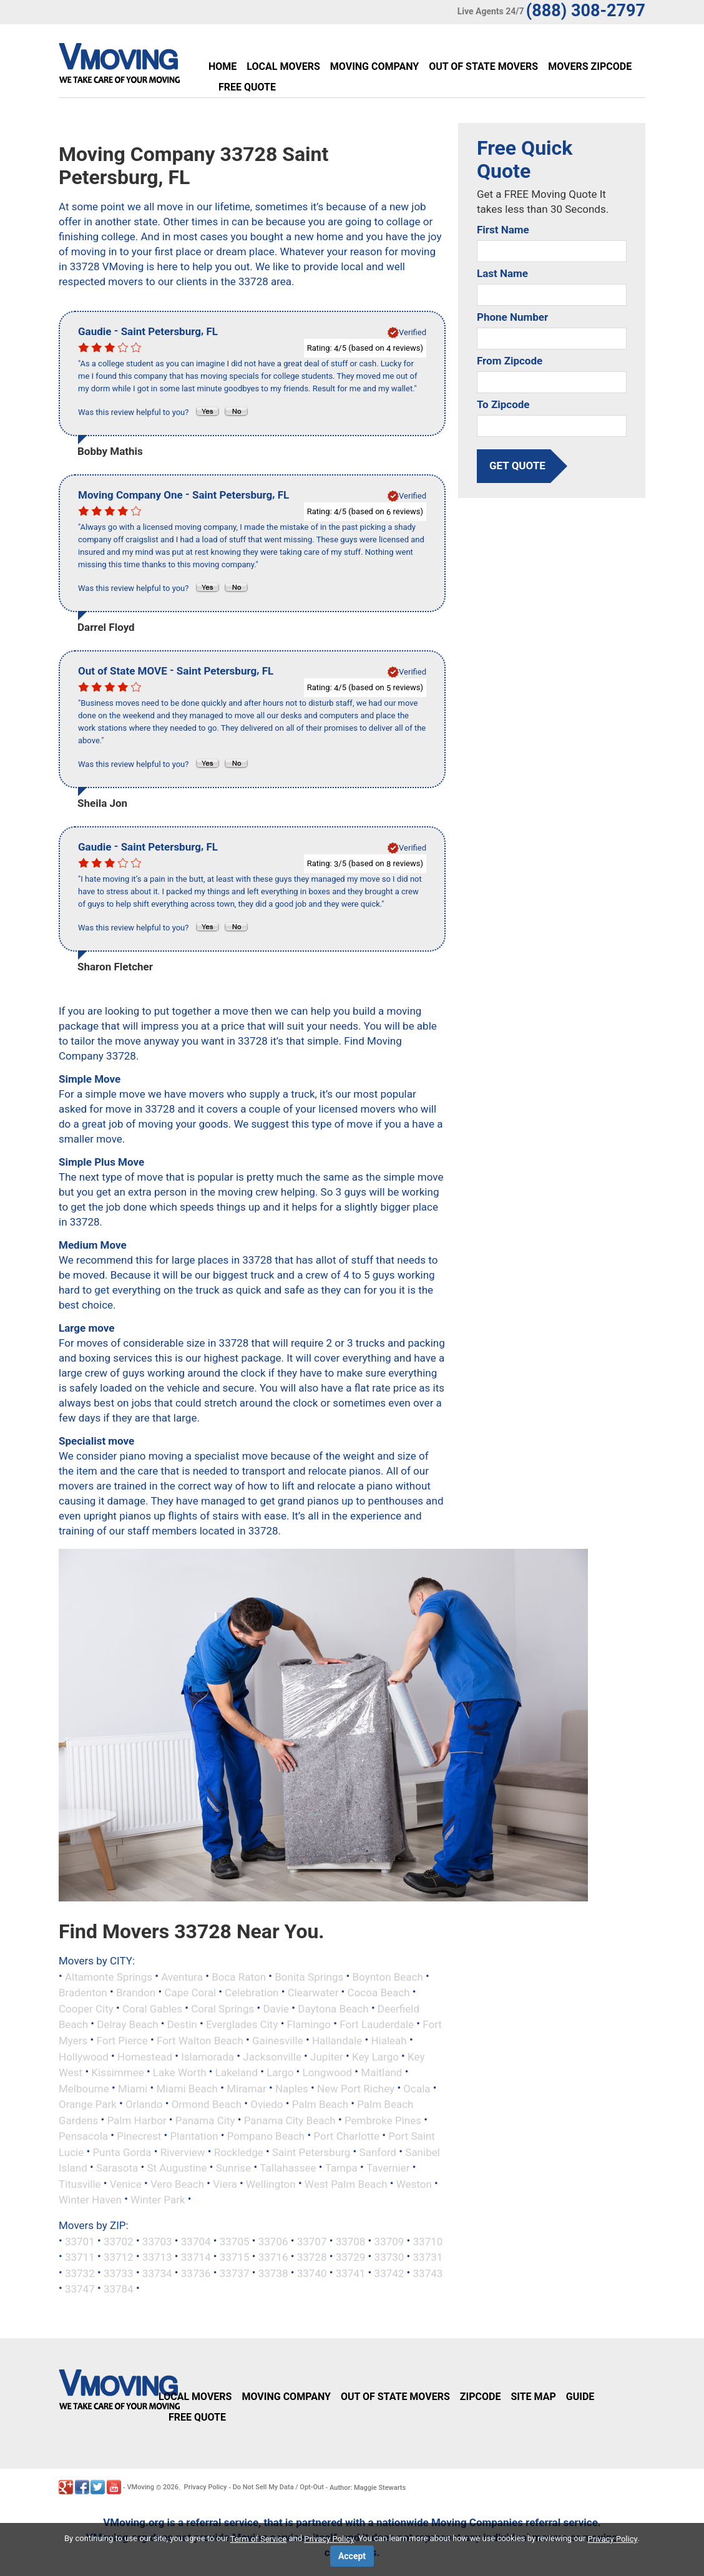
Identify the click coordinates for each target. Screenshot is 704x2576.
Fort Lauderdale (377, 2024)
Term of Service (258, 2539)
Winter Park (157, 2199)
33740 (312, 2272)
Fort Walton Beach (200, 2040)
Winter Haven (90, 2199)
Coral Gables (152, 2008)
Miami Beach (187, 2088)
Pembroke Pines (383, 2120)
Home (222, 66)
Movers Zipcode (590, 66)
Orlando (144, 2104)
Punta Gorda (121, 2151)
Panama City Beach (290, 2120)
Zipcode (480, 2397)
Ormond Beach (207, 2104)
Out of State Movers (483, 66)
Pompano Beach (266, 2136)
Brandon (135, 1992)
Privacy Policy (205, 2487)
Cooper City (86, 2008)
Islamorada (207, 2056)
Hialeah (388, 2040)
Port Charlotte (346, 2136)
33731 (428, 2257)
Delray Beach (127, 2024)
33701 (80, 2241)
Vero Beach (177, 2183)
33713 (157, 2257)
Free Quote (247, 87)
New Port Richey (355, 2088)
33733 (119, 2272)
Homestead (144, 2056)
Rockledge (238, 2151)
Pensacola (83, 2136)
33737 (235, 2272)
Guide (580, 2397)
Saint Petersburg (311, 2151)
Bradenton (83, 1992)
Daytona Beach (333, 2008)
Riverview (182, 2151)
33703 (157, 2241)
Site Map (533, 2397)
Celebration (251, 1992)
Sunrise (234, 2168)
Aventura (182, 1976)
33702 (119, 2241)
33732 (80, 2272)
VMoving (140, 2487)
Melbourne (84, 2088)
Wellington (271, 2183)
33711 (80, 2257)
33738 (273, 2272)
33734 (157, 2272)
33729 (351, 2257)
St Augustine (177, 2168)
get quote (517, 465)
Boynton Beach (387, 1976)
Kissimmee (117, 2072)
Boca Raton (239, 1976)
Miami (132, 2088)
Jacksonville (272, 2056)
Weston (414, 2183)
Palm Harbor (136, 2120)
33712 (119, 2257)
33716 (273, 2257)
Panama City (205, 2120)
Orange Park (88, 2104)
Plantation (194, 2136)
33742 (389, 2272)
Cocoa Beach (379, 1992)
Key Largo (375, 2056)
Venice (126, 2183)
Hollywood (84, 2056)
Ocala (416, 2088)
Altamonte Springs (108, 1976)
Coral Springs (222, 2008)
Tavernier (388, 2168)
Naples (291, 2088)
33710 (428, 2241)
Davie (276, 2008)
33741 (351, 2272)
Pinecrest (139, 2136)
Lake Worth (180, 2072)
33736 (196, 2272)
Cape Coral (190, 1992)
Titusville (80, 2183)
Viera (225, 2183)
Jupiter (326, 2056)
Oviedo (266, 2104)
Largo (279, 2072)
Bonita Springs (309, 1976)
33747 (80, 2289)
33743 (428, 2272)
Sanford (378, 2151)
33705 (235, 2241)
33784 (119, 2289)
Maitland (381, 2072)
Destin (182, 2024)
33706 (273, 2241)
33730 (389, 2257)
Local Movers (283, 66)
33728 (312, 2257)
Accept (352, 2556)
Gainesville (277, 2040)
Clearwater (313, 1992)
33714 (196, 2257)
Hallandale (337, 2040)
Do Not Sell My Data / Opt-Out (278, 2487)
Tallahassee (288, 2168)
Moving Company (374, 66)
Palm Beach (320, 2104)
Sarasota (117, 2168)
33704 (196, 2241)
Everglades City (242, 2024)
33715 (235, 2257)
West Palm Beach (346, 2183)
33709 (389, 2241)
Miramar (246, 2088)
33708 (351, 2241)
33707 (312, 2241)
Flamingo (309, 2024)
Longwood (328, 2072)
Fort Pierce (122, 2040)
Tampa (341, 2168)
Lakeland (236, 2072)
